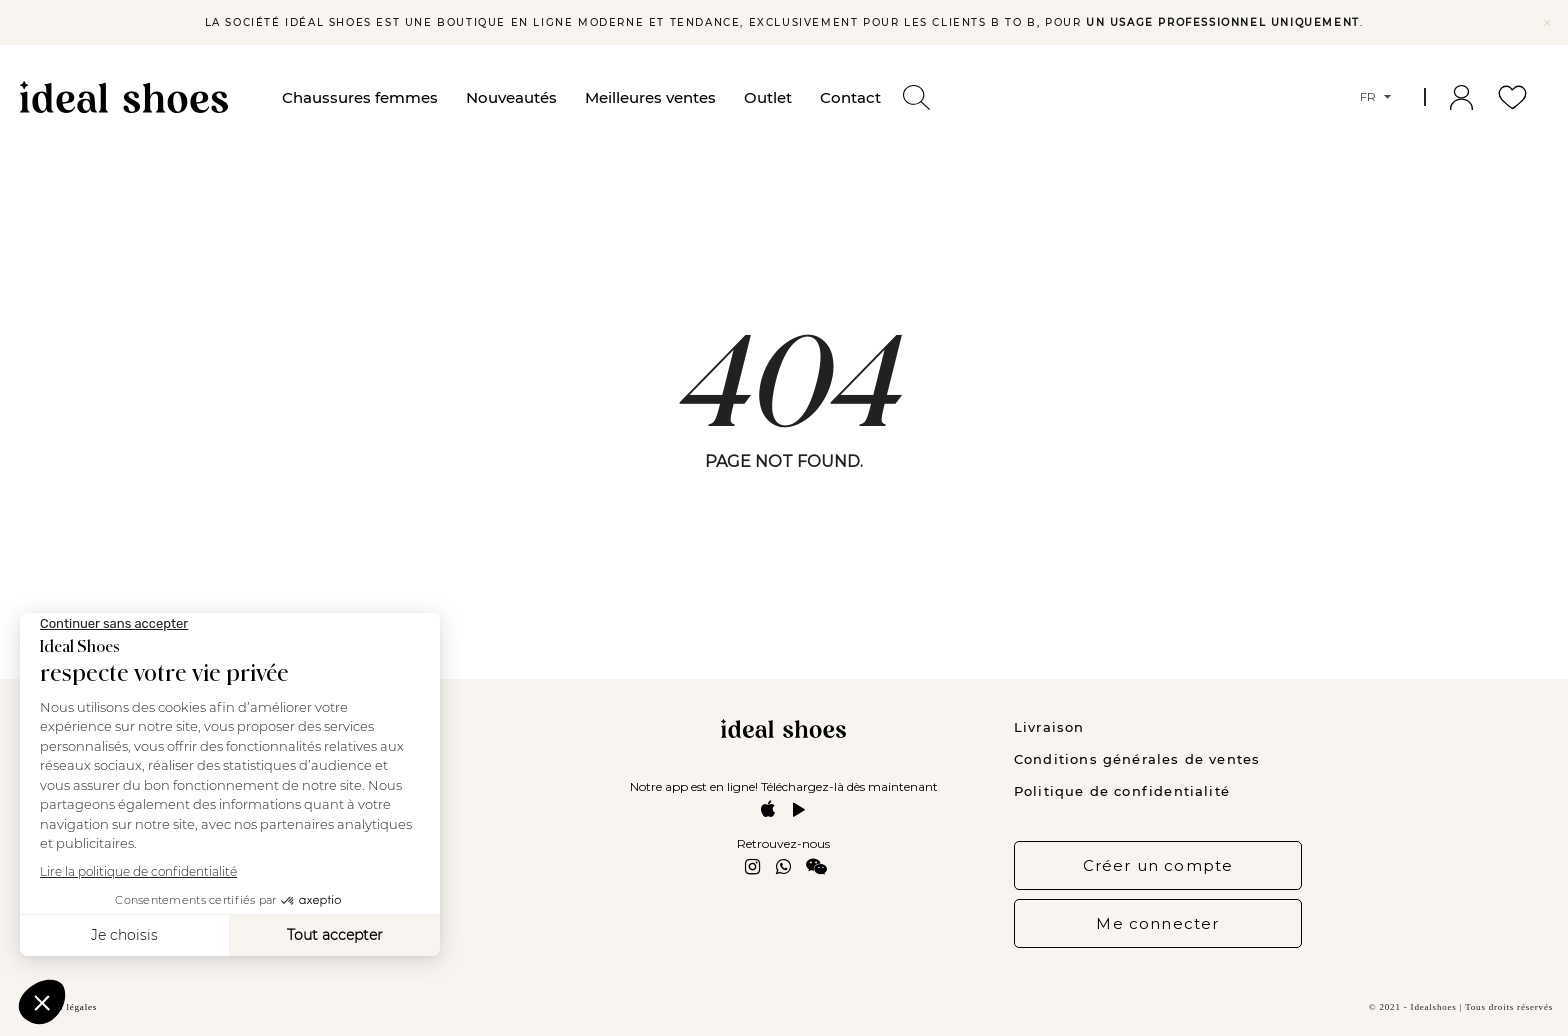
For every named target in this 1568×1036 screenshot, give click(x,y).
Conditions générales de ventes (1137, 759)
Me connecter (1157, 923)
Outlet (768, 97)
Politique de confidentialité (1122, 791)
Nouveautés (511, 97)
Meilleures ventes (650, 97)
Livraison (1049, 727)
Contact (850, 97)
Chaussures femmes (360, 97)
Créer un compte (1158, 865)
